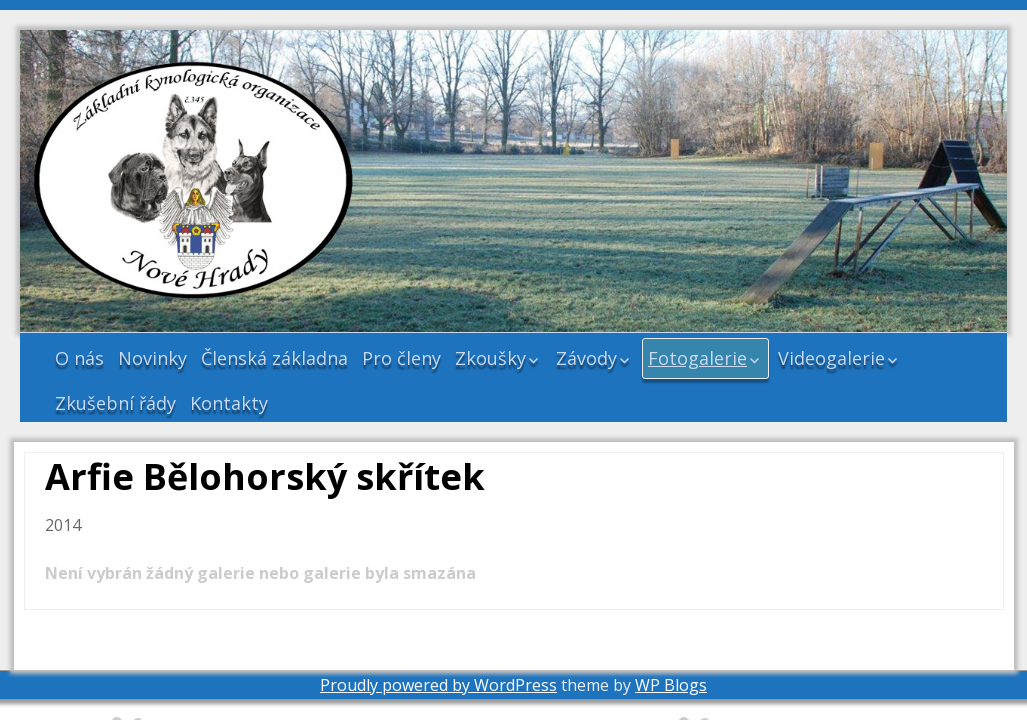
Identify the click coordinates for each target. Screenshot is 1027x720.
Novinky (152, 358)
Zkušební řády (115, 403)
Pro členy (401, 358)
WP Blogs (671, 685)
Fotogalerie (697, 358)
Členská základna (274, 358)
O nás (79, 358)
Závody (586, 358)
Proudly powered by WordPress (438, 685)
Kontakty (229, 403)
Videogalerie (831, 358)
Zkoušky (490, 358)
